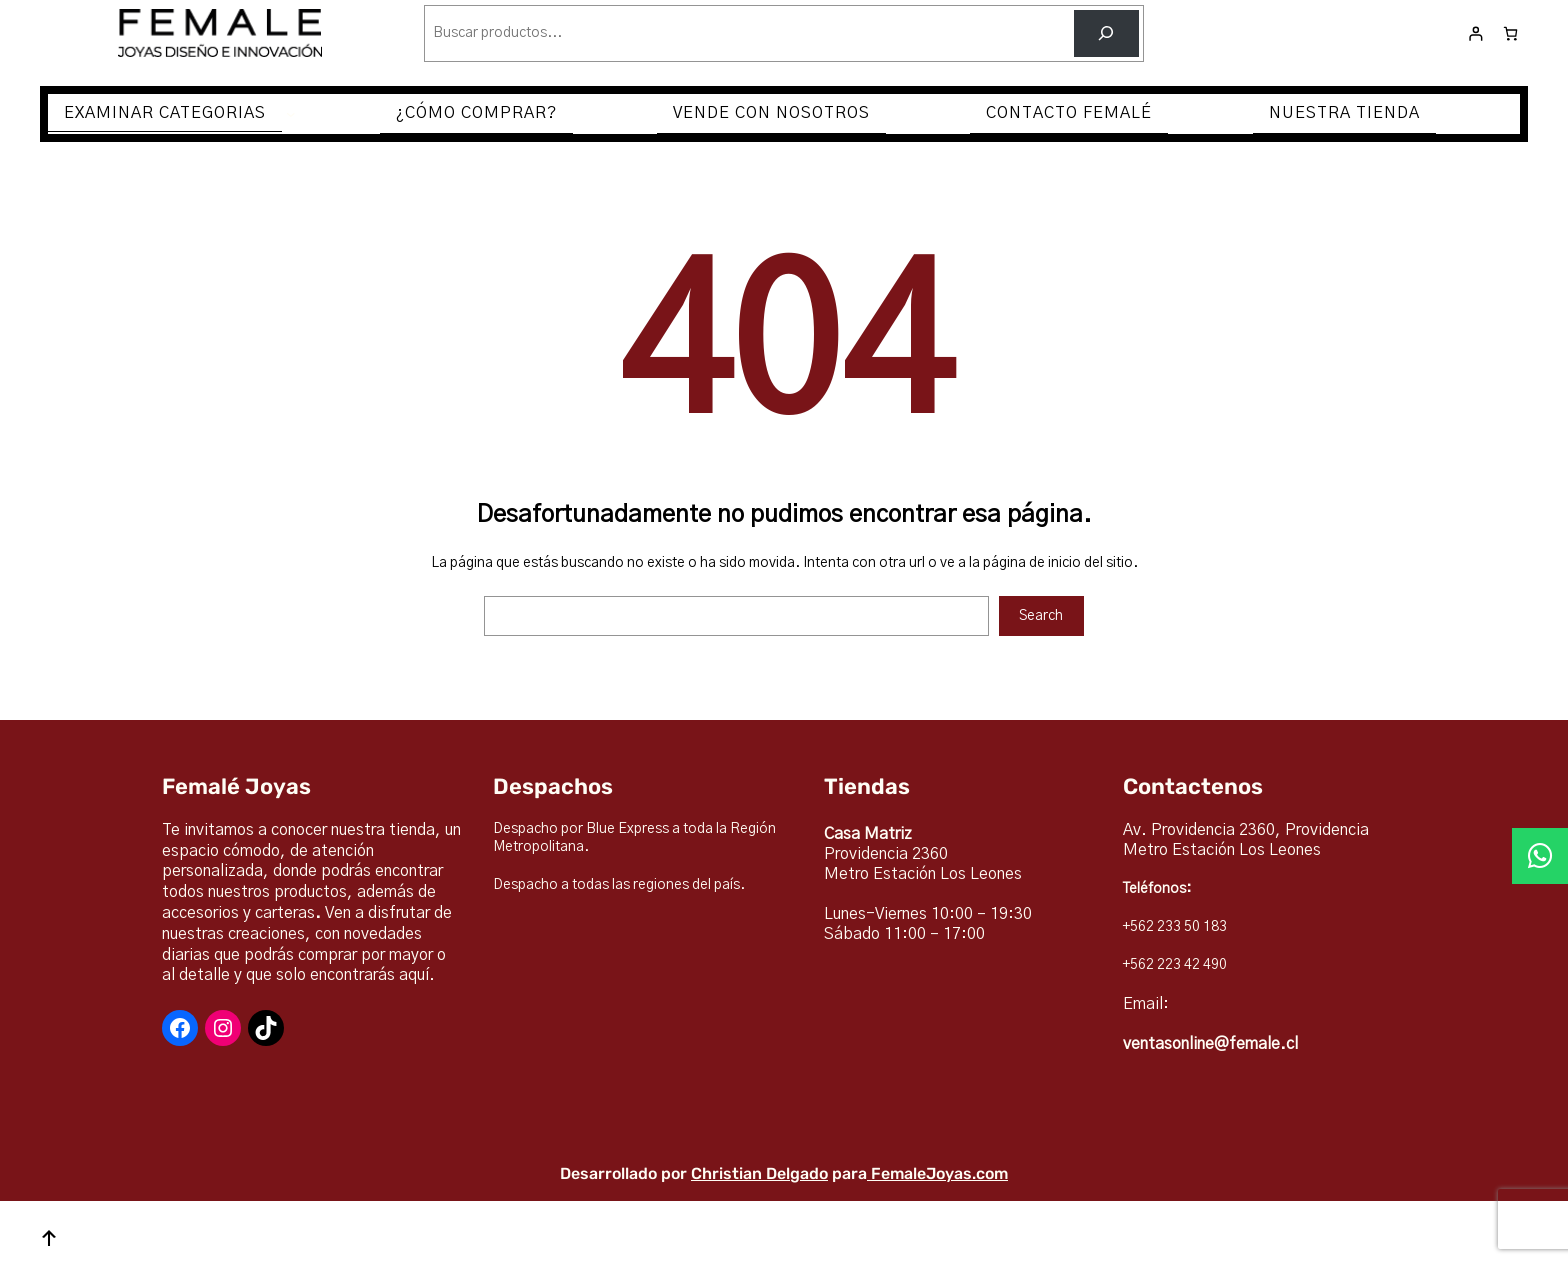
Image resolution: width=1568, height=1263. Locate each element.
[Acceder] (1475, 33)
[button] (1540, 856)
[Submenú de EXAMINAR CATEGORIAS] (291, 114)
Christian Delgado (759, 1173)
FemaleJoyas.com (939, 1173)
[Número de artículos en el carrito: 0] (1510, 33)
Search (1041, 616)
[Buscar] (1106, 33)
